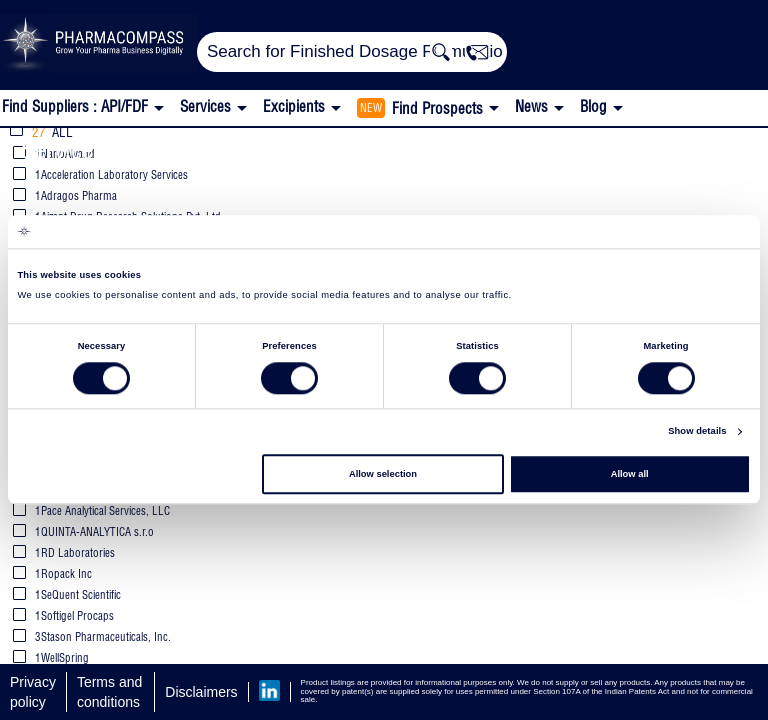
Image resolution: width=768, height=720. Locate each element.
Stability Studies (341, 149)
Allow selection (383, 474)
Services (62, 149)
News (531, 106)
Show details (697, 432)
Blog (593, 106)
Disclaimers (201, 692)
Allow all (630, 474)
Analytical (182, 149)
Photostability (521, 149)
